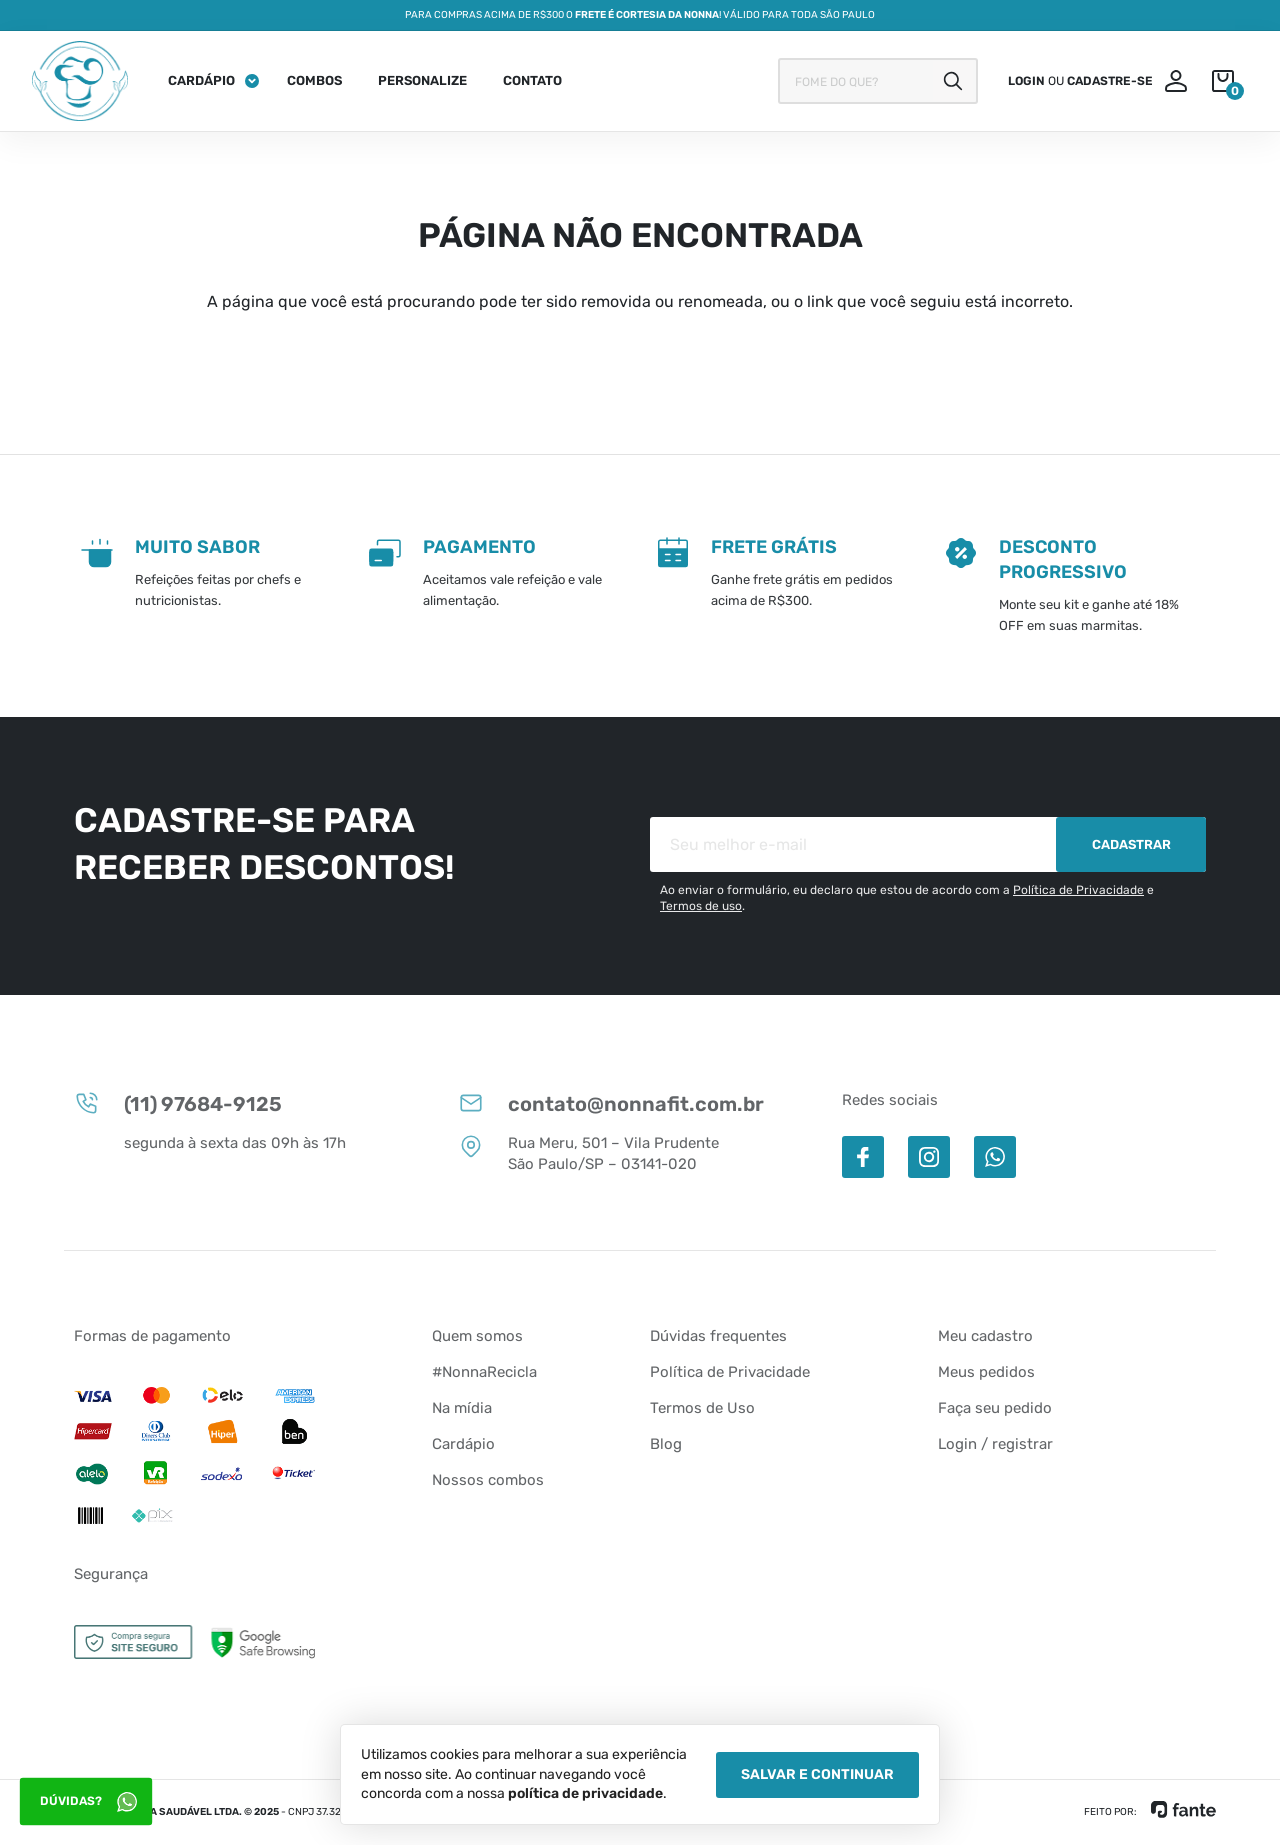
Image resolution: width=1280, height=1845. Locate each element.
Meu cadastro (985, 1336)
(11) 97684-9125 (178, 1103)
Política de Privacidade (1078, 890)
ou (1080, 81)
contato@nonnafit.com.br (611, 1103)
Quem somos (477, 1336)
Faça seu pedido (995, 1408)
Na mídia (462, 1408)
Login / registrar (995, 1444)
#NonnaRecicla (484, 1372)
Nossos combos (488, 1480)
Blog (666, 1444)
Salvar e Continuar (817, 1774)
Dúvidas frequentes (718, 1336)
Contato (532, 80)
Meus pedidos (986, 1372)
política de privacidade (585, 1793)
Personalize (422, 80)
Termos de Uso (702, 1408)
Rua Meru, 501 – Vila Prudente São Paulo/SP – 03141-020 (588, 1153)
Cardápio (201, 80)
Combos (314, 80)
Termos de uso (701, 906)
